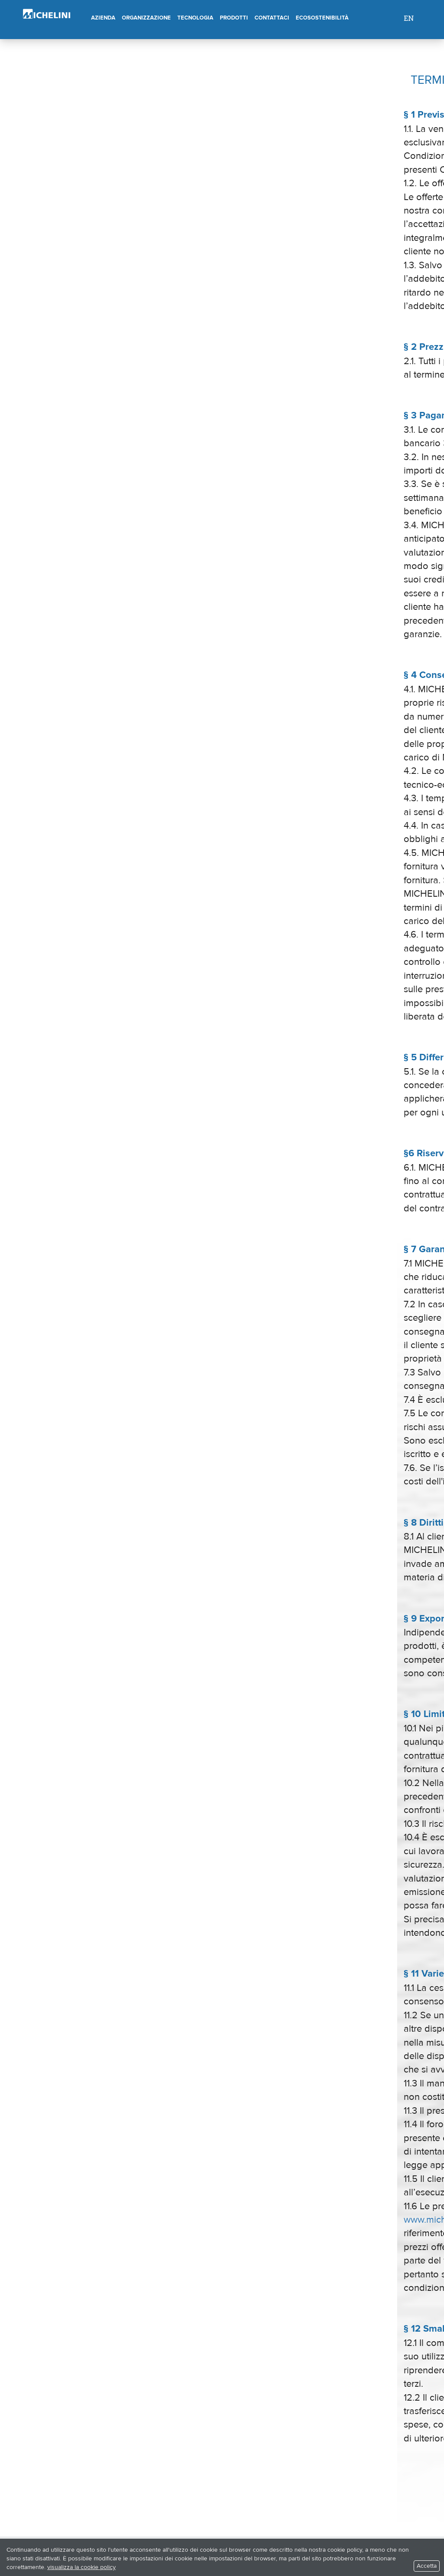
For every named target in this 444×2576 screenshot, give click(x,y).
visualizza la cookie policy (81, 2567)
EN (409, 18)
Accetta (426, 2565)
